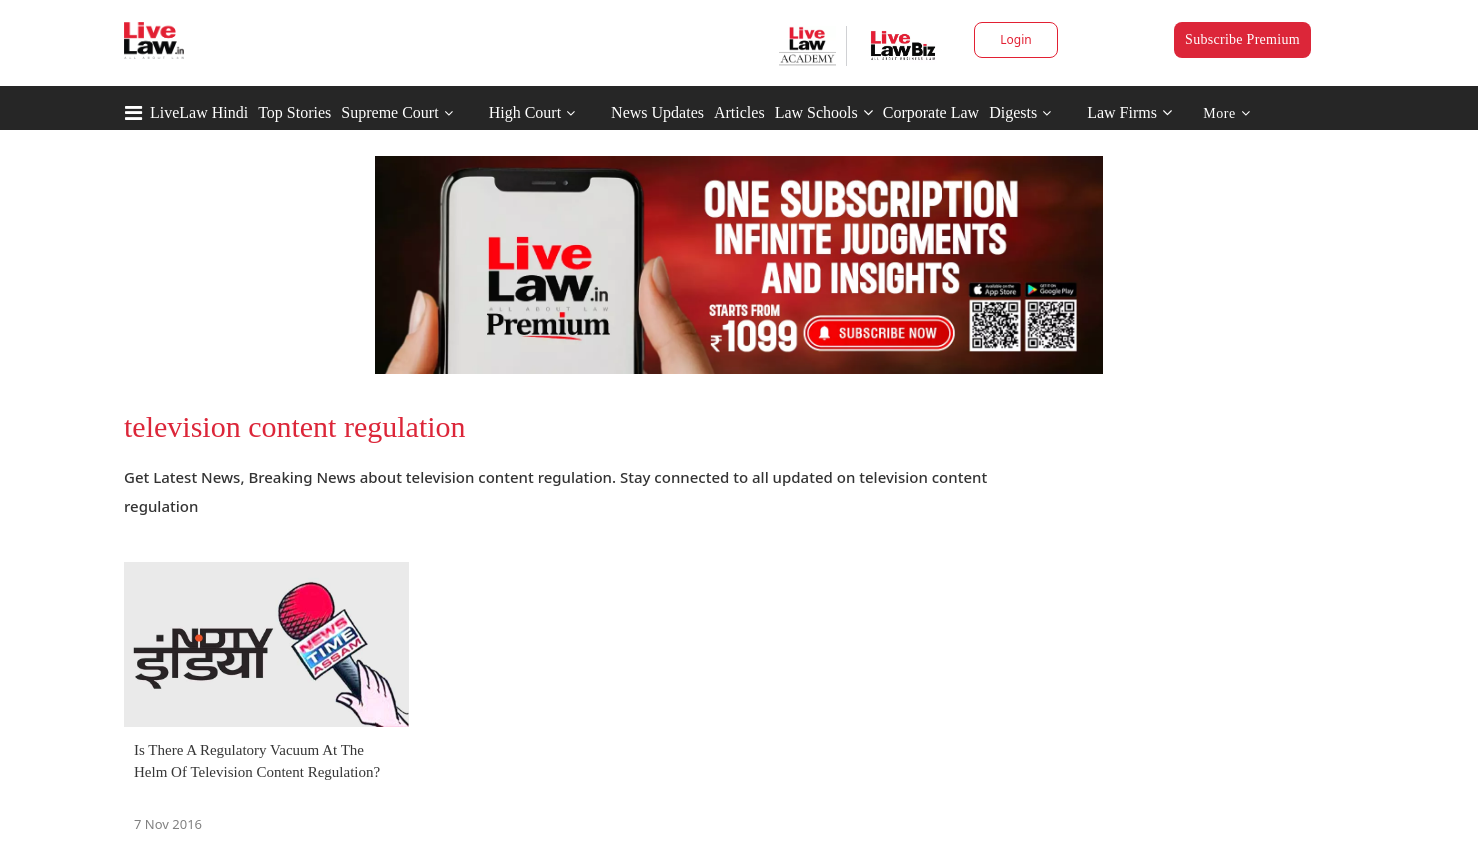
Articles (739, 112)
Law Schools (824, 112)
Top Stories (294, 112)
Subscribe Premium (1242, 39)
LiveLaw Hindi (199, 112)
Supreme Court (389, 112)
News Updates (657, 112)
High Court (525, 112)
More (1226, 113)
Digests (1013, 112)
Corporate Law (931, 112)
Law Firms (1129, 112)
